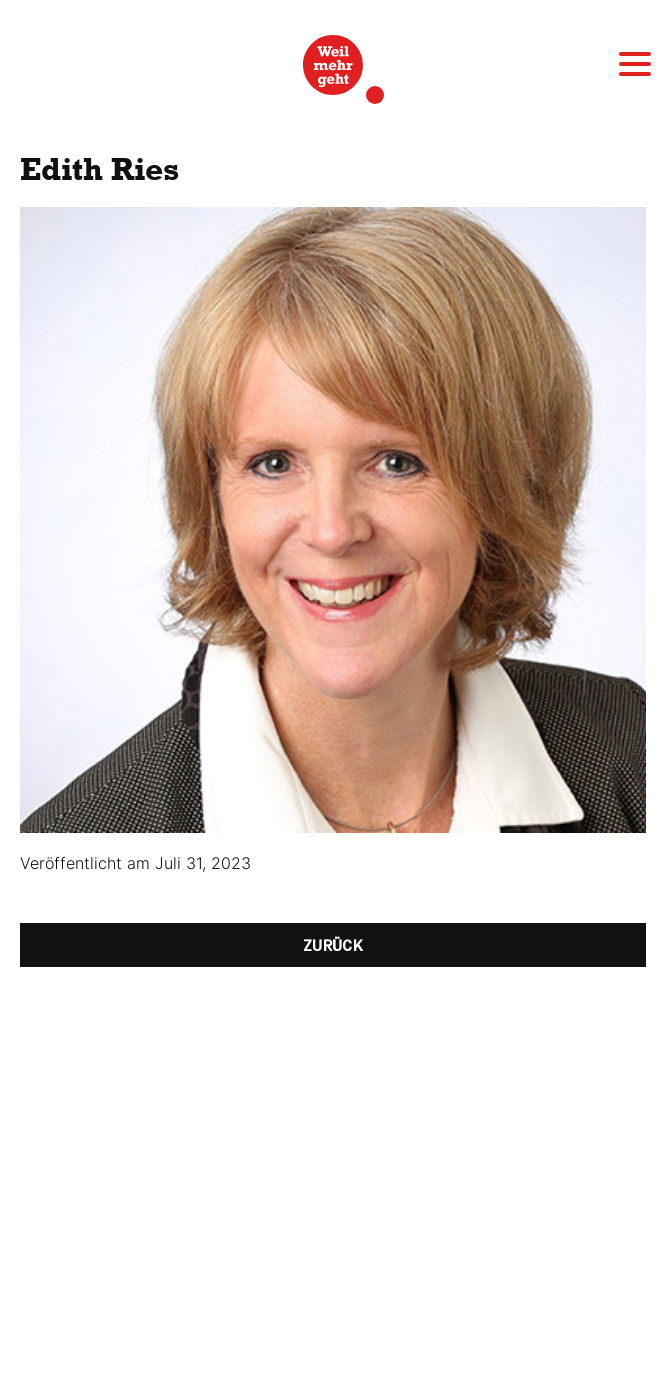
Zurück (333, 946)
